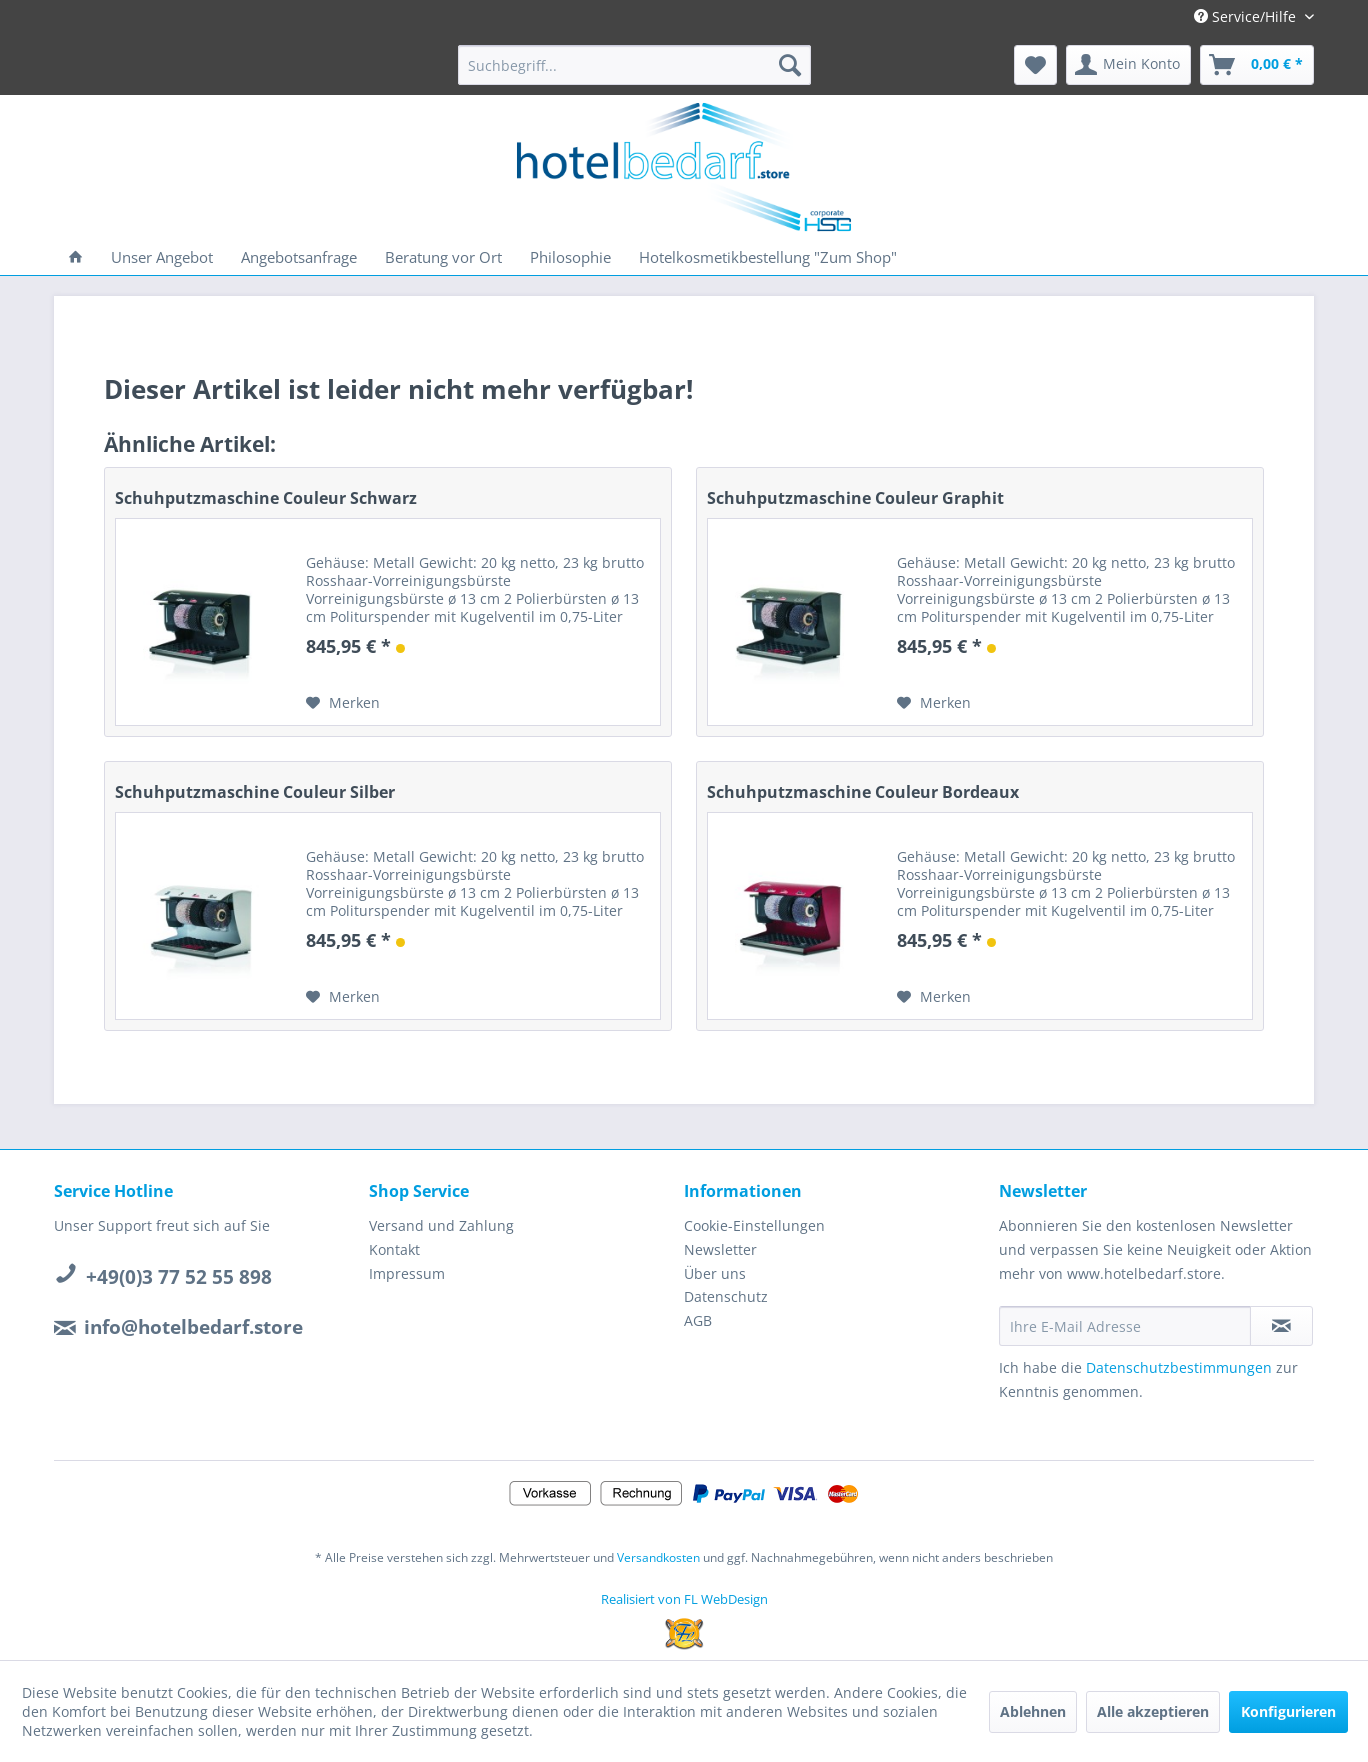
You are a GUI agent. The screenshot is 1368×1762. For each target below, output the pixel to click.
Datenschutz (726, 1296)
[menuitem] (634, 65)
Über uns (715, 1273)
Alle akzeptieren (1153, 1711)
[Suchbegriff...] (634, 65)
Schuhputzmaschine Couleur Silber (255, 792)
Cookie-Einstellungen (754, 1225)
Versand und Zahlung (441, 1225)
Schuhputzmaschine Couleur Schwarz (266, 498)
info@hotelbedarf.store (193, 1327)
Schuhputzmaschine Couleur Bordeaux (863, 792)
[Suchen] (790, 65)
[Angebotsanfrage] (299, 257)
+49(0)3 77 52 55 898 (179, 1277)
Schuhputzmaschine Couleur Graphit (855, 498)
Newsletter (720, 1249)
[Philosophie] (570, 257)
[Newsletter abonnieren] (1281, 1326)
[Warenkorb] (1257, 65)
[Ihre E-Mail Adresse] (1125, 1326)
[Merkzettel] (1035, 65)
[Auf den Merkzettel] (343, 703)
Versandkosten (658, 1557)
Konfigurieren (1288, 1711)
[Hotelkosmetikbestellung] (768, 257)
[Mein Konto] (1128, 65)
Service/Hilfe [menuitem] (1247, 16)
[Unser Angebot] (162, 257)
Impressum (407, 1273)
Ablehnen (1033, 1711)
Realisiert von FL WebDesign (684, 1599)
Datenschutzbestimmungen (1179, 1367)
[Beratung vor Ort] (443, 257)
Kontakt (394, 1249)
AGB (698, 1320)
